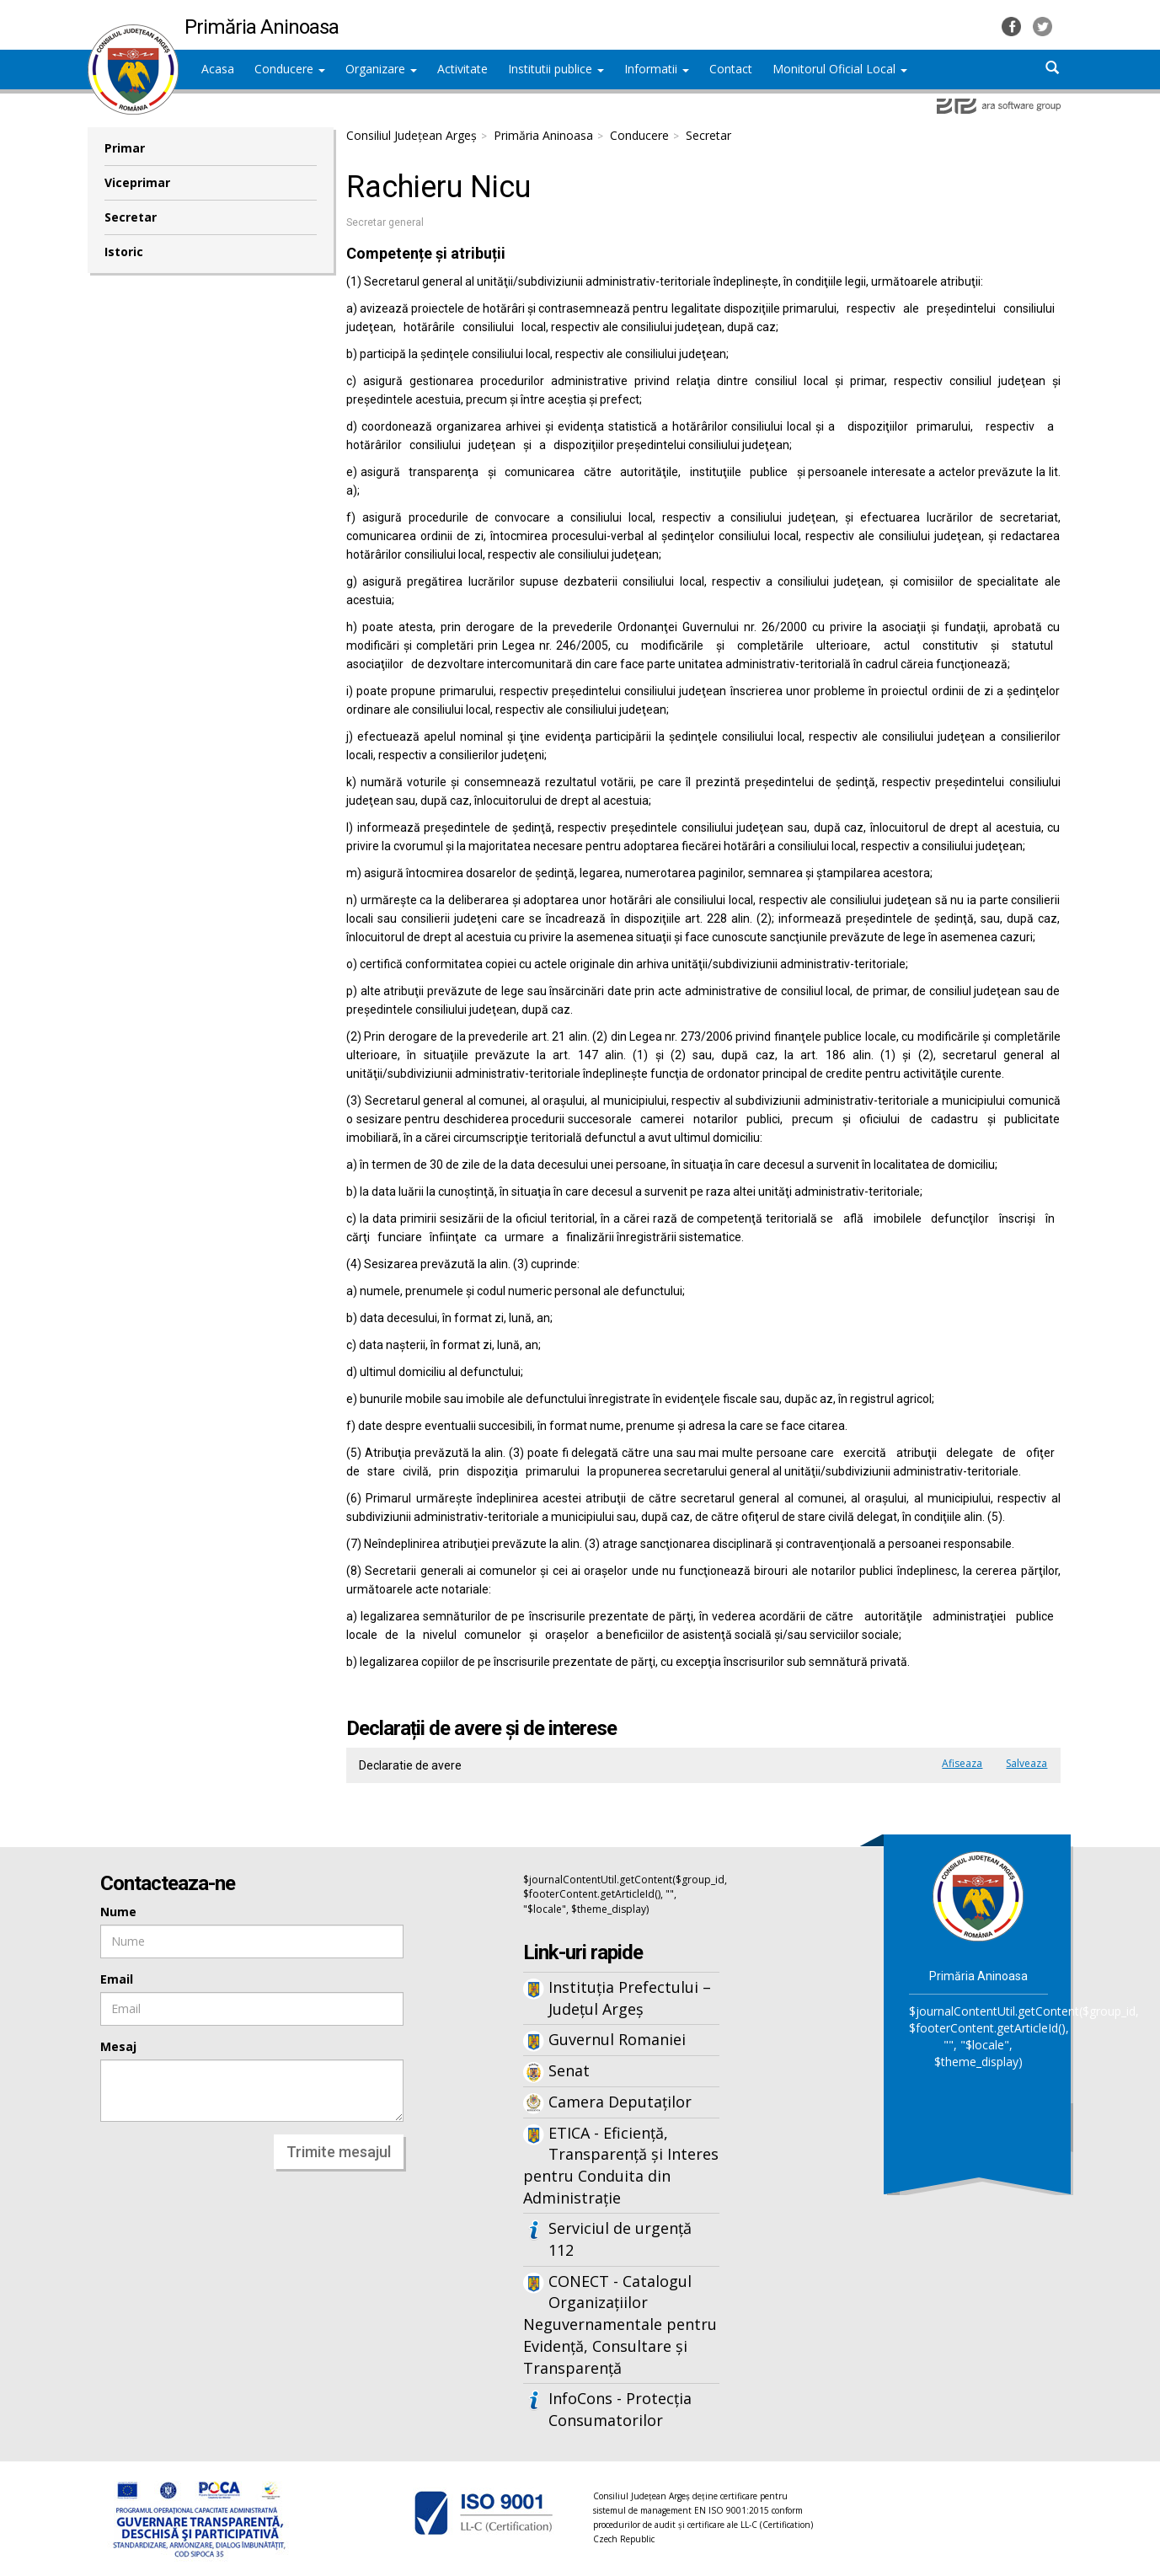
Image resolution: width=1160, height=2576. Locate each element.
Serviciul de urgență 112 (620, 2239)
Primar (124, 148)
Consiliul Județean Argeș (411, 135)
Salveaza (1026, 1763)
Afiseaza (962, 1763)
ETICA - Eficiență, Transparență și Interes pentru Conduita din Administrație (621, 2165)
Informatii (656, 69)
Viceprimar (137, 182)
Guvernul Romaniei (617, 2039)
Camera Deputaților (620, 2101)
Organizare (381, 69)
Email (116, 1979)
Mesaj (118, 2046)
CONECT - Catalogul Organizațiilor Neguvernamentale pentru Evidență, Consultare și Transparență (620, 2324)
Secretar (130, 217)
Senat (569, 2070)
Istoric (123, 252)
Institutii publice (556, 69)
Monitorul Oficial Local (839, 69)
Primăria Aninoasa (543, 135)
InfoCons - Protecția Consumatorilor (620, 2409)
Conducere (289, 69)
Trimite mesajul (338, 2152)
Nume (118, 1912)
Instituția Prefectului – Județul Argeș (629, 1998)
